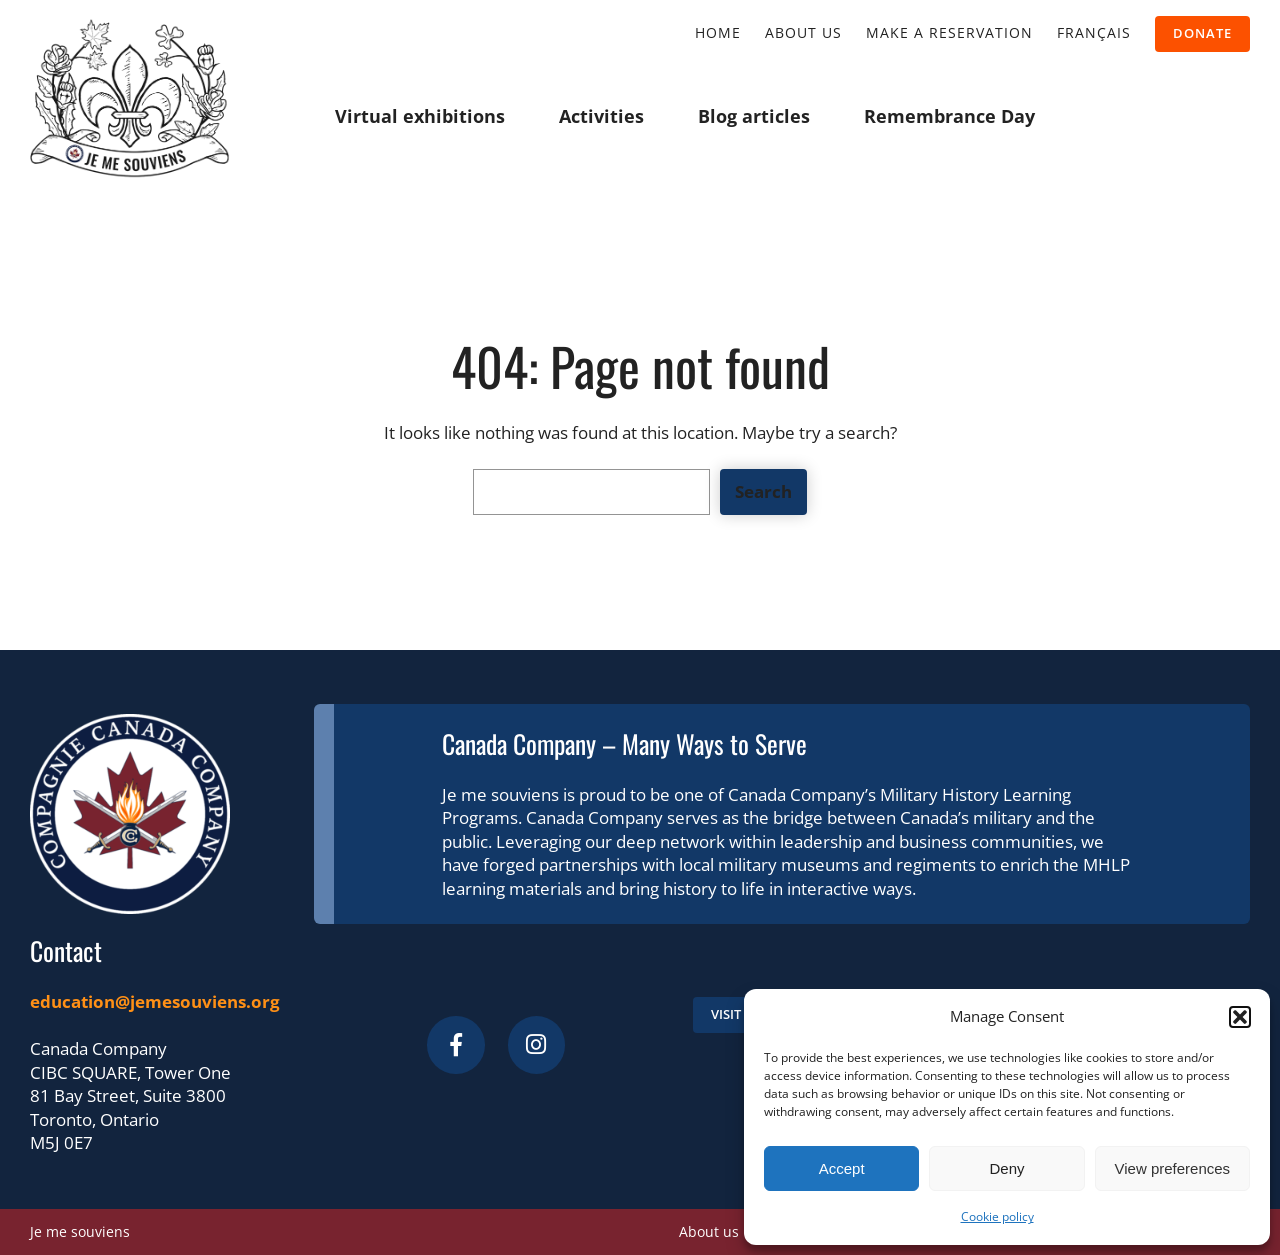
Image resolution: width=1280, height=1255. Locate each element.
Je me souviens (80, 1231)
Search (763, 491)
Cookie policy (997, 1216)
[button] (1240, 1017)
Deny (1006, 1168)
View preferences (1173, 1168)
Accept (842, 1168)
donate (1202, 33)
